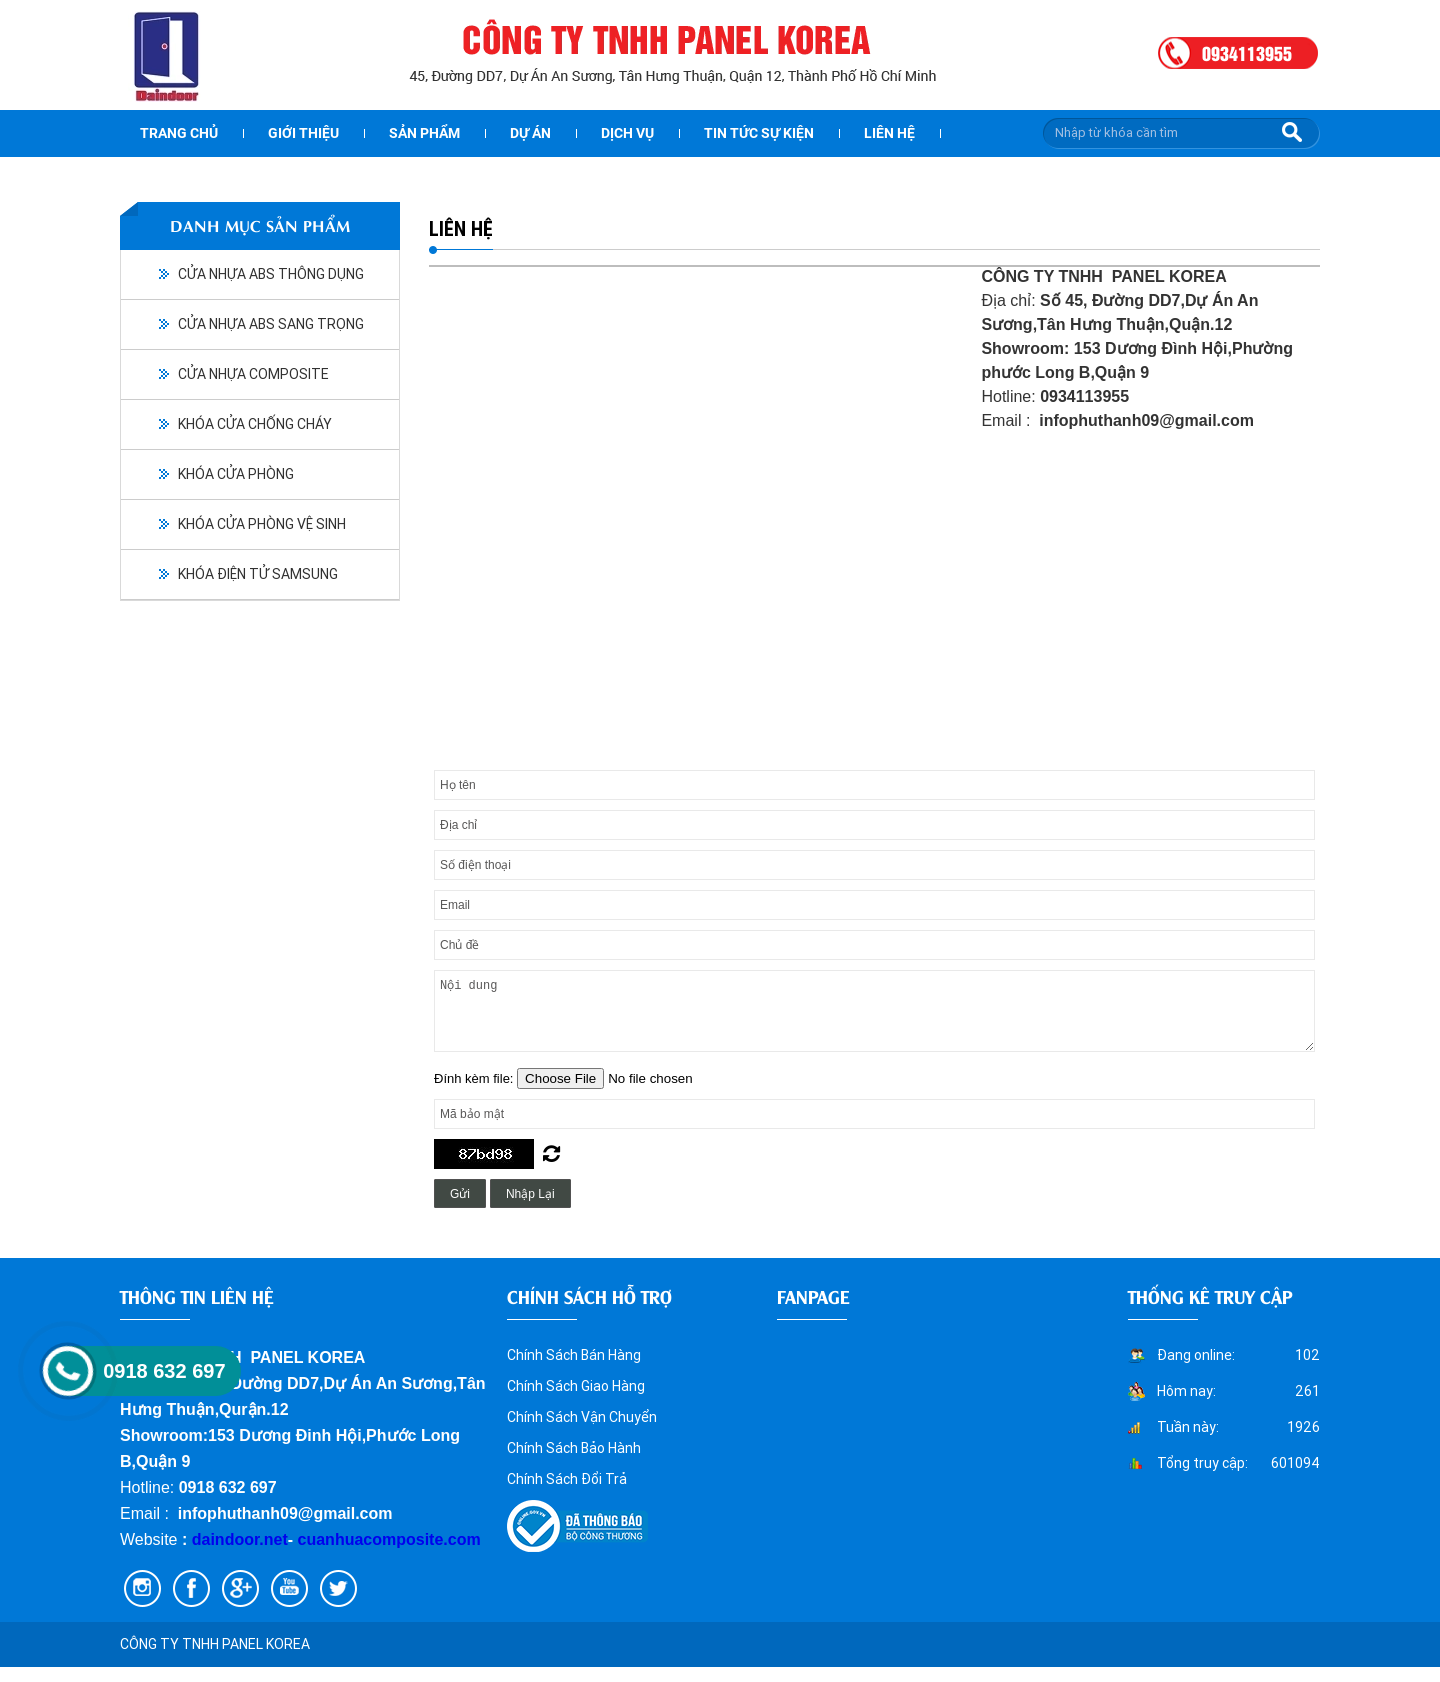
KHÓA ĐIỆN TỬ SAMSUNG (258, 574)
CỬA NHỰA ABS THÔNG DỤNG (271, 274)
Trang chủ (179, 133)
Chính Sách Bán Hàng (574, 1370)
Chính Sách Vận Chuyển (582, 1432)
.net (273, 1554)
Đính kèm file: (475, 1093)
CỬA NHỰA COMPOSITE (253, 374)
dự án (530, 133)
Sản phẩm (424, 133)
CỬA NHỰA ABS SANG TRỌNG (271, 324)
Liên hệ (889, 133)
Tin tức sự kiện (759, 133)
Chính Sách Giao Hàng (576, 1401)
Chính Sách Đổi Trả (567, 1494)
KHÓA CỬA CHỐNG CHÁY (255, 424)
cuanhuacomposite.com (389, 1554)
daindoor (226, 1554)
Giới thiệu (303, 133)
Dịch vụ (627, 133)
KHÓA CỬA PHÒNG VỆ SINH (262, 524)
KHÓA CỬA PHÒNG (236, 474)
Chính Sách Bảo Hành (574, 1463)
